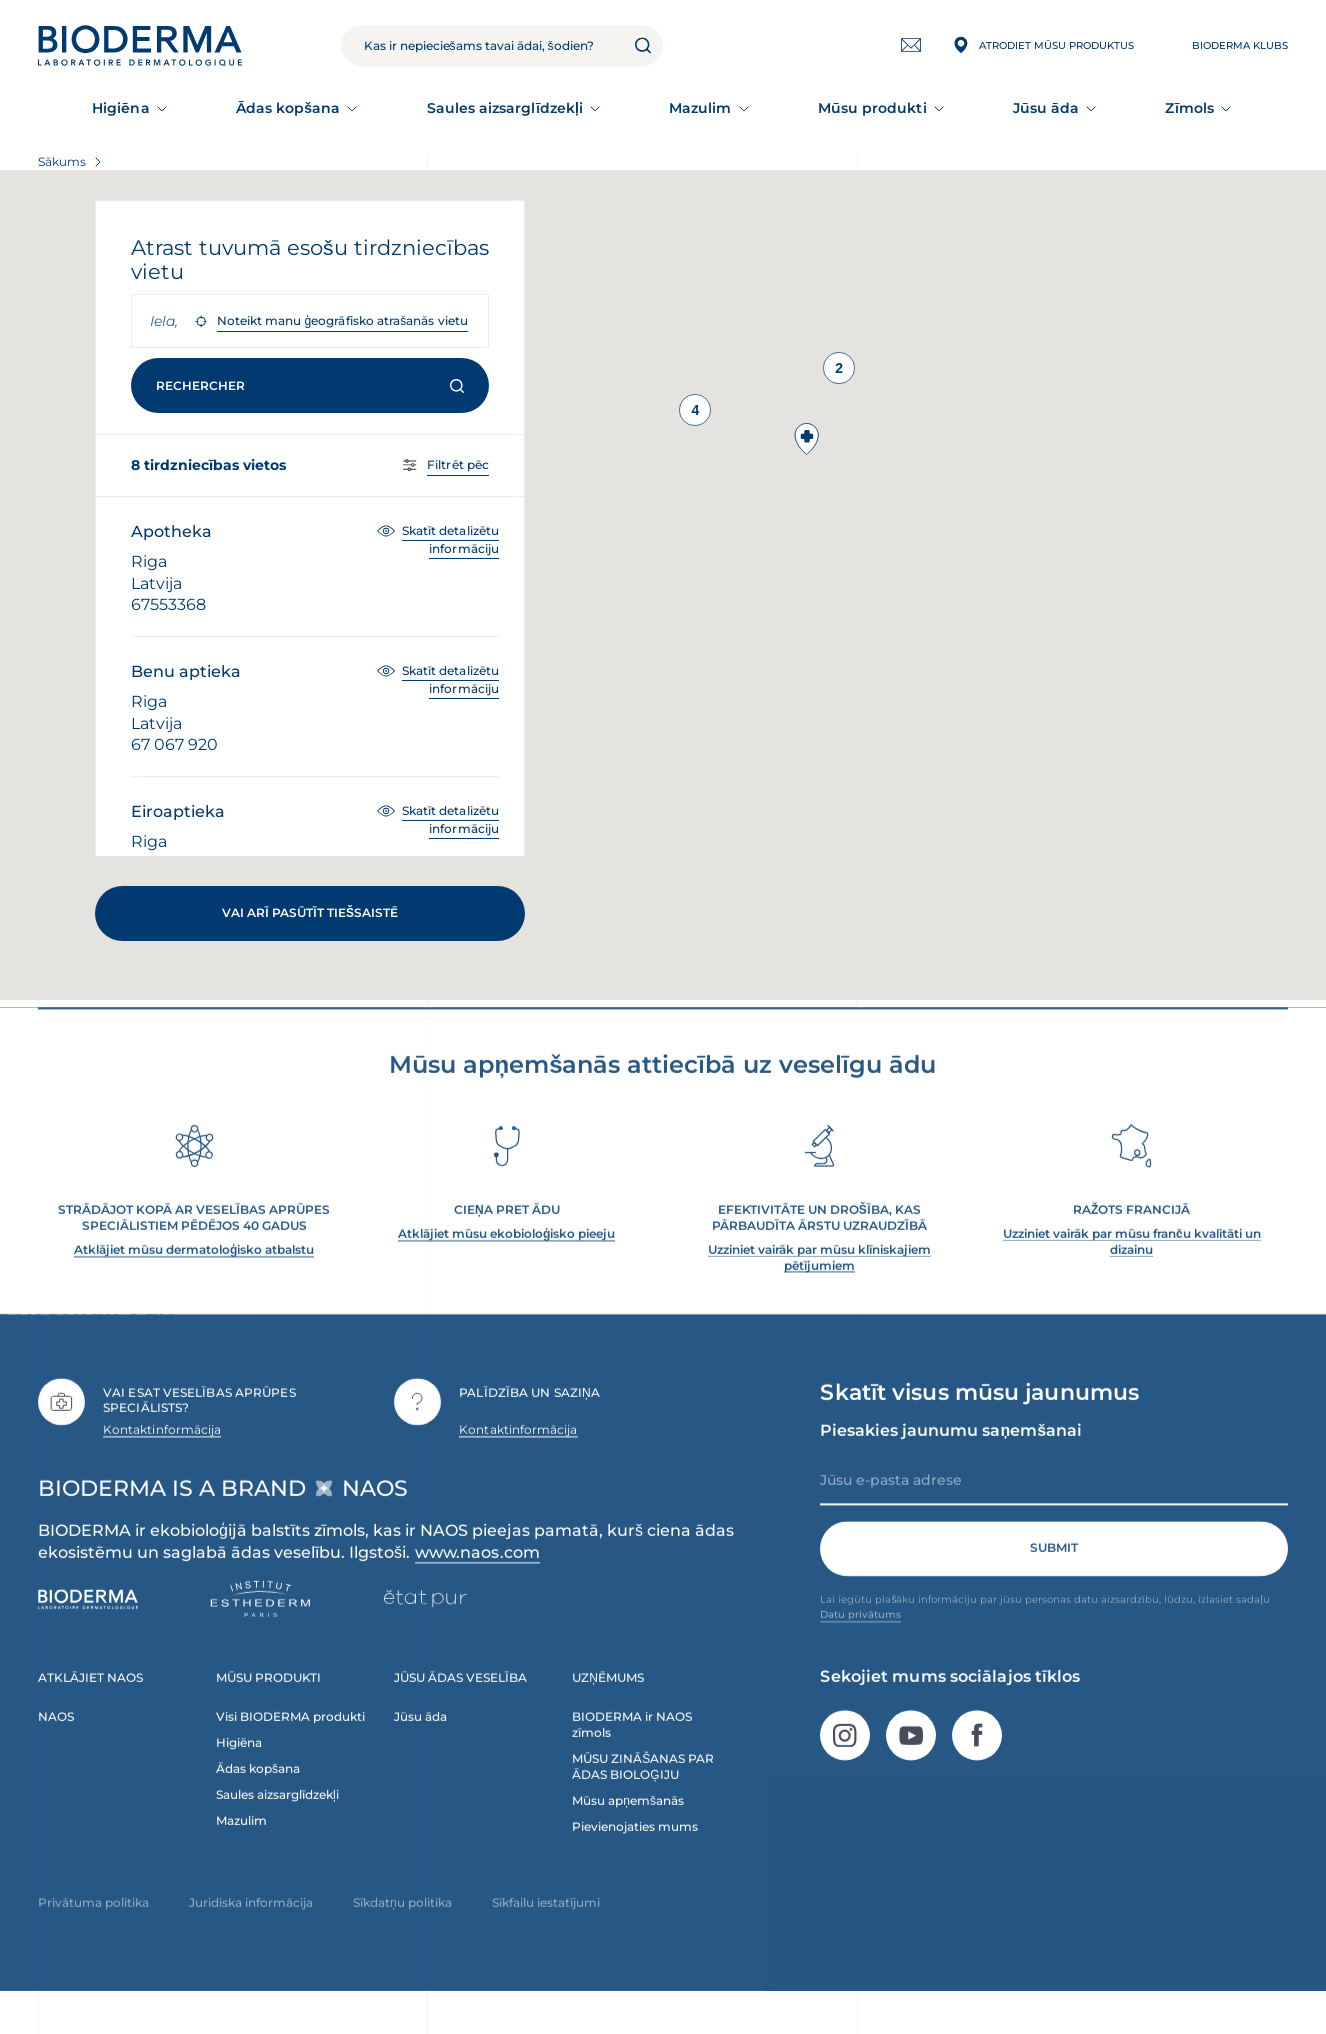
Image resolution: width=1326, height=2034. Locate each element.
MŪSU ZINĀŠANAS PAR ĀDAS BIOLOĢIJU (643, 1793)
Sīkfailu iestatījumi (546, 1929)
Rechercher (310, 385)
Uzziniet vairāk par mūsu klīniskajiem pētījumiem (819, 1284)
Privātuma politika (93, 1929)
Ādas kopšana (288, 108)
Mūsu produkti (872, 108)
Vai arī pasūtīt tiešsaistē (310, 912)
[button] (807, 439)
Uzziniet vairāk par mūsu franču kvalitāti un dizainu (1132, 1268)
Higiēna (121, 108)
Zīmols (1189, 108)
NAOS (56, 1744)
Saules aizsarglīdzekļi (505, 108)
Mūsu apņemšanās (628, 1827)
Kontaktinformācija (162, 1456)
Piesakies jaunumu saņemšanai (951, 1457)
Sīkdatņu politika (402, 1929)
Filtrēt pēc (458, 464)
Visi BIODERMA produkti (290, 1744)
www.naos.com (477, 1580)
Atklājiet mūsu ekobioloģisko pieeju (506, 1260)
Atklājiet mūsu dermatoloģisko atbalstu (194, 1276)
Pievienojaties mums (635, 1853)
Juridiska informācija (251, 1929)
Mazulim (700, 108)
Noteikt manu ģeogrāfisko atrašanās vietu (342, 320)
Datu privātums (860, 1641)
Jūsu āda (1046, 108)
